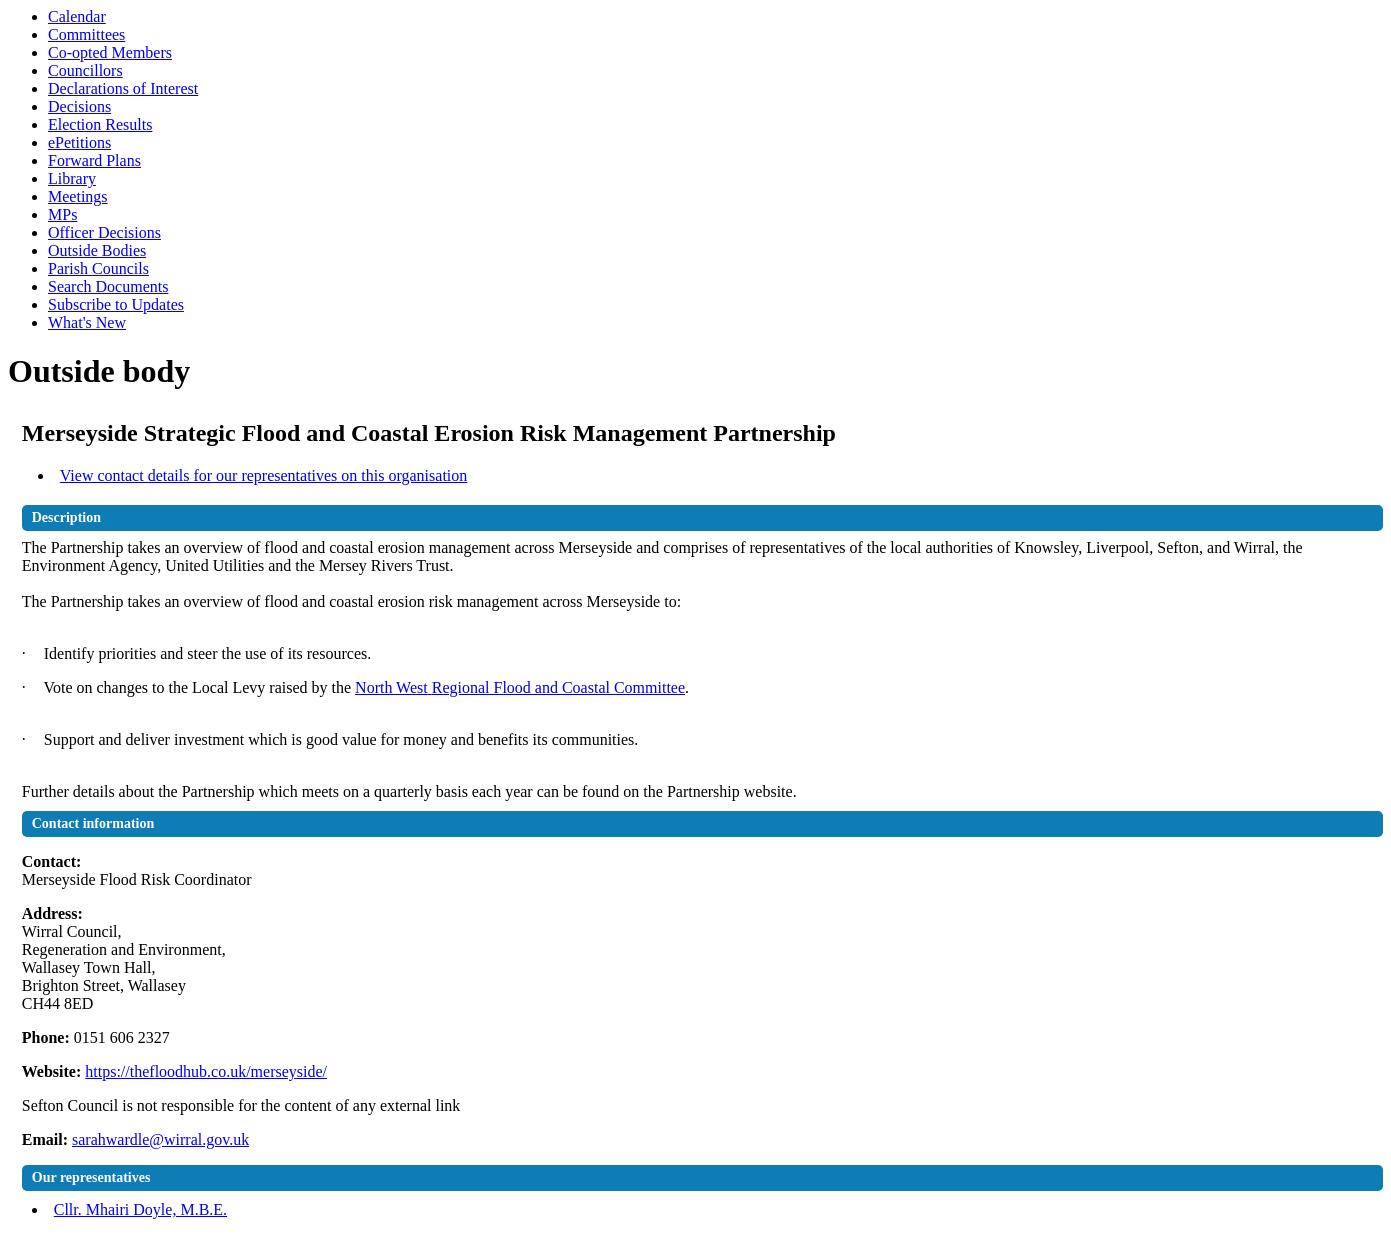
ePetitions (79, 142)
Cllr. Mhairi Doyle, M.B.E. (140, 1209)
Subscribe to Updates (116, 304)
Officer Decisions (104, 232)
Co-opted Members (110, 52)
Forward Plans (94, 160)
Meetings (78, 196)
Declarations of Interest (123, 88)
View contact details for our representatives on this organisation (264, 475)
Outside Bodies (97, 250)
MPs (62, 214)
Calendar (77, 16)
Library (72, 178)
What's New (87, 322)
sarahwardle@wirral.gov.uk (160, 1139)
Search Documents (108, 286)
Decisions (79, 106)
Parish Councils (98, 268)
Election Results (100, 124)
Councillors (85, 70)
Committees (86, 34)
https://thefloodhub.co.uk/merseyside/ (206, 1071)
